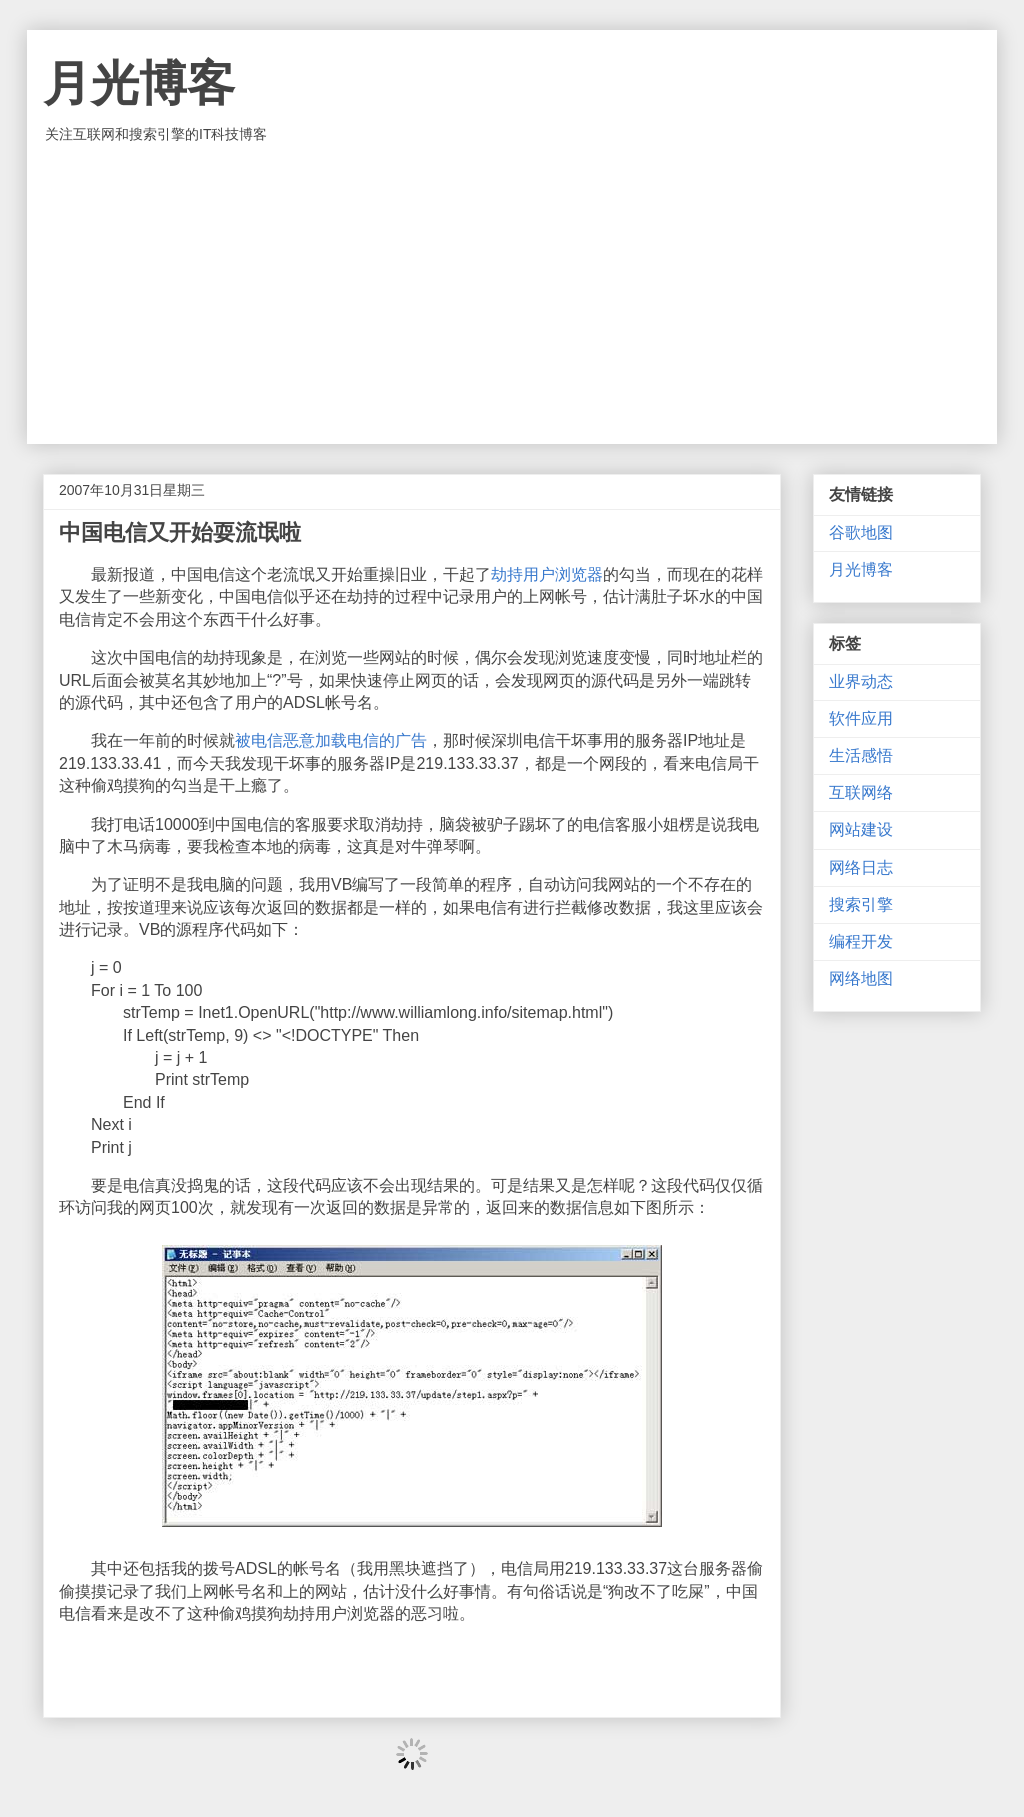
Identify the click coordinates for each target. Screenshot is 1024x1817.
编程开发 (861, 941)
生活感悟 (861, 755)
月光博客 (139, 83)
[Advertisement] (512, 294)
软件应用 (861, 718)
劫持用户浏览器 (547, 574)
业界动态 (861, 681)
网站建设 (861, 829)
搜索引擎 (861, 904)
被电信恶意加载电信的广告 (331, 740)
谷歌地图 (861, 532)
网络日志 (861, 867)
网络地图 (861, 978)
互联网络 (861, 792)
